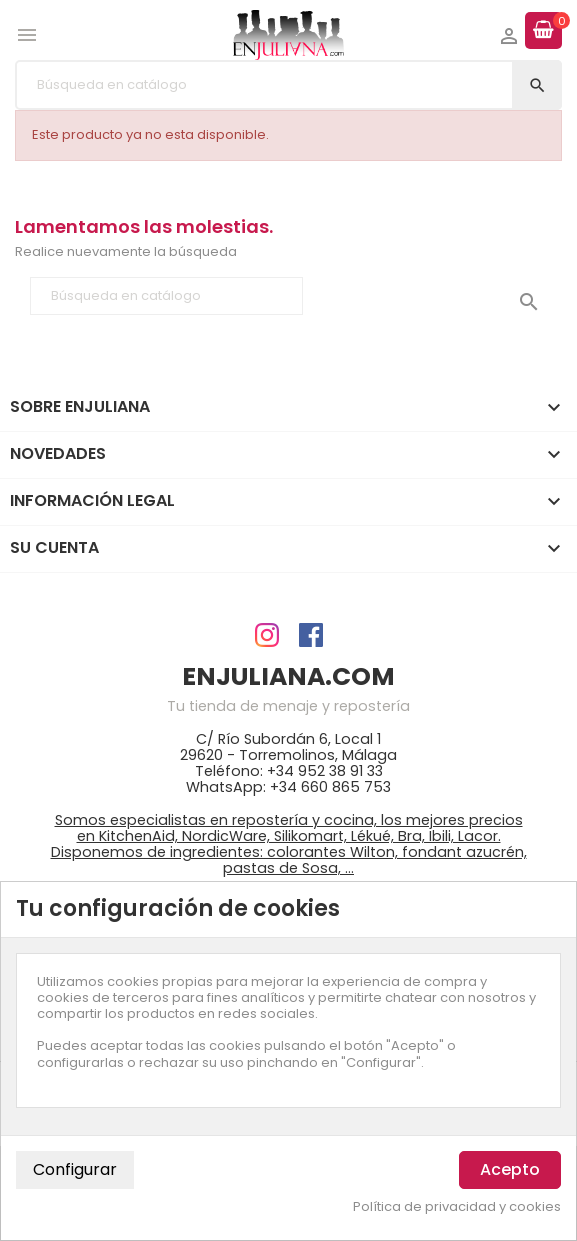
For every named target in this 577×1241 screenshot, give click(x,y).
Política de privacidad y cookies (457, 1207)
